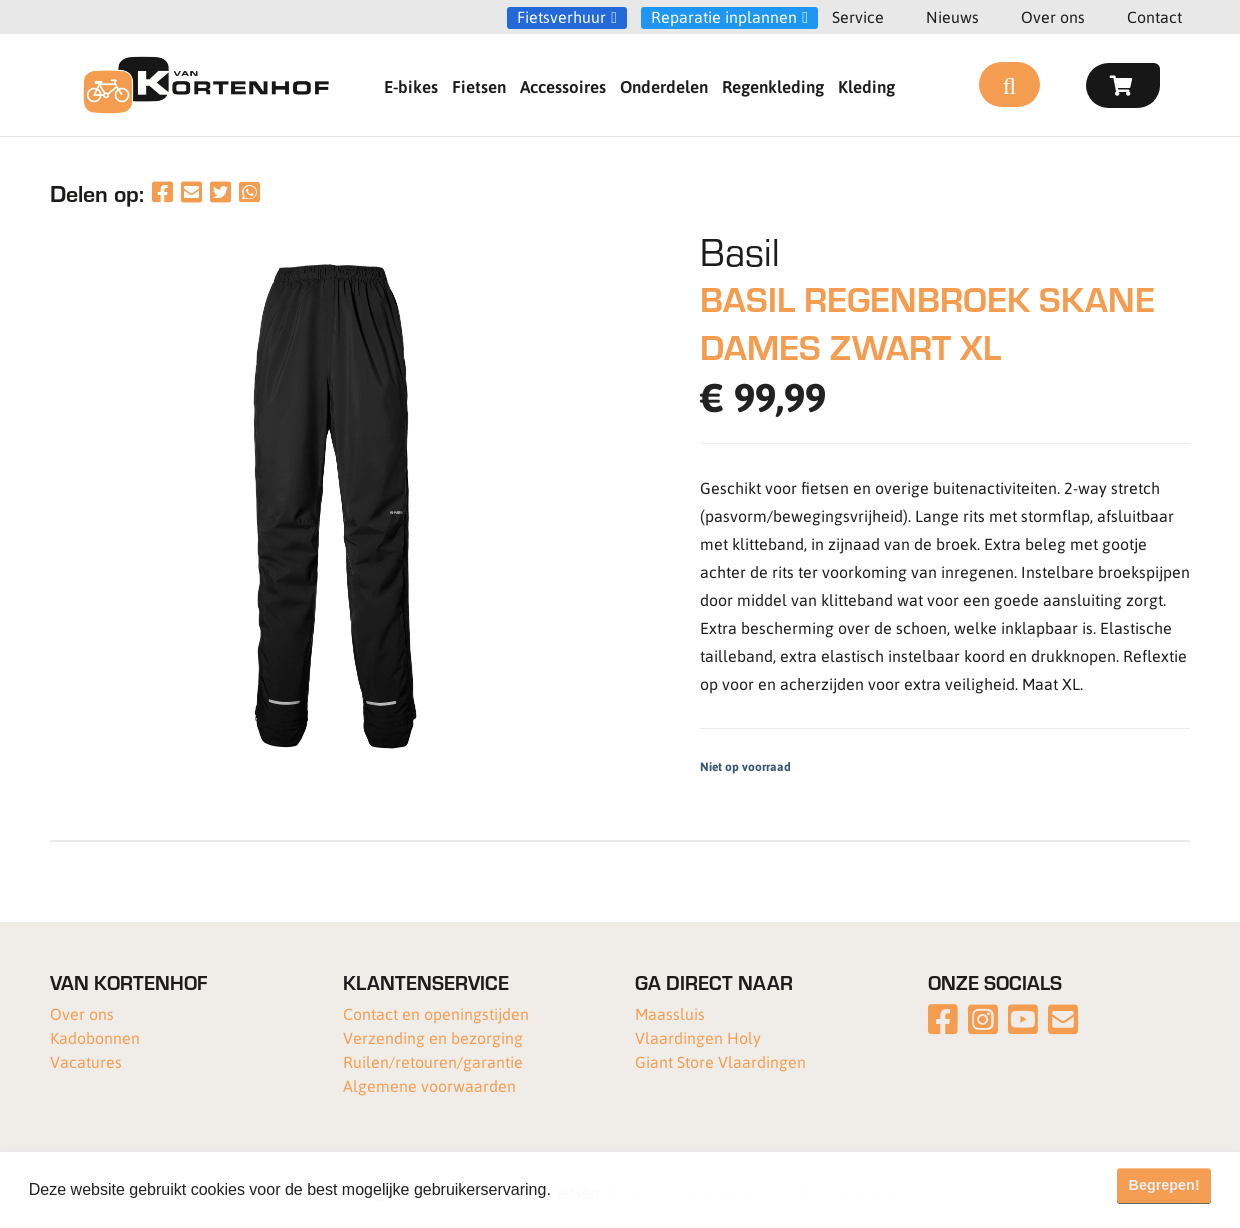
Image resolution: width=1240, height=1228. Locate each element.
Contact (1154, 16)
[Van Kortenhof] (206, 85)
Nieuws (952, 16)
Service (858, 16)
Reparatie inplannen (724, 17)
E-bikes (411, 86)
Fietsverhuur (561, 17)
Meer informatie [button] (613, 1189)
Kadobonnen (95, 1037)
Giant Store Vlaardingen (720, 1061)
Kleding (866, 86)
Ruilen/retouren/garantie (433, 1061)
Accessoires (563, 86)
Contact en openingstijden (436, 1013)
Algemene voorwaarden (429, 1085)
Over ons (1053, 16)
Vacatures (86, 1061)
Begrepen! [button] (1164, 1185)
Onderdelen (664, 86)
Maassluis (670, 1013)
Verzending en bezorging (433, 1037)
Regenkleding (773, 86)
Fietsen (479, 86)
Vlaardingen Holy (698, 1037)
